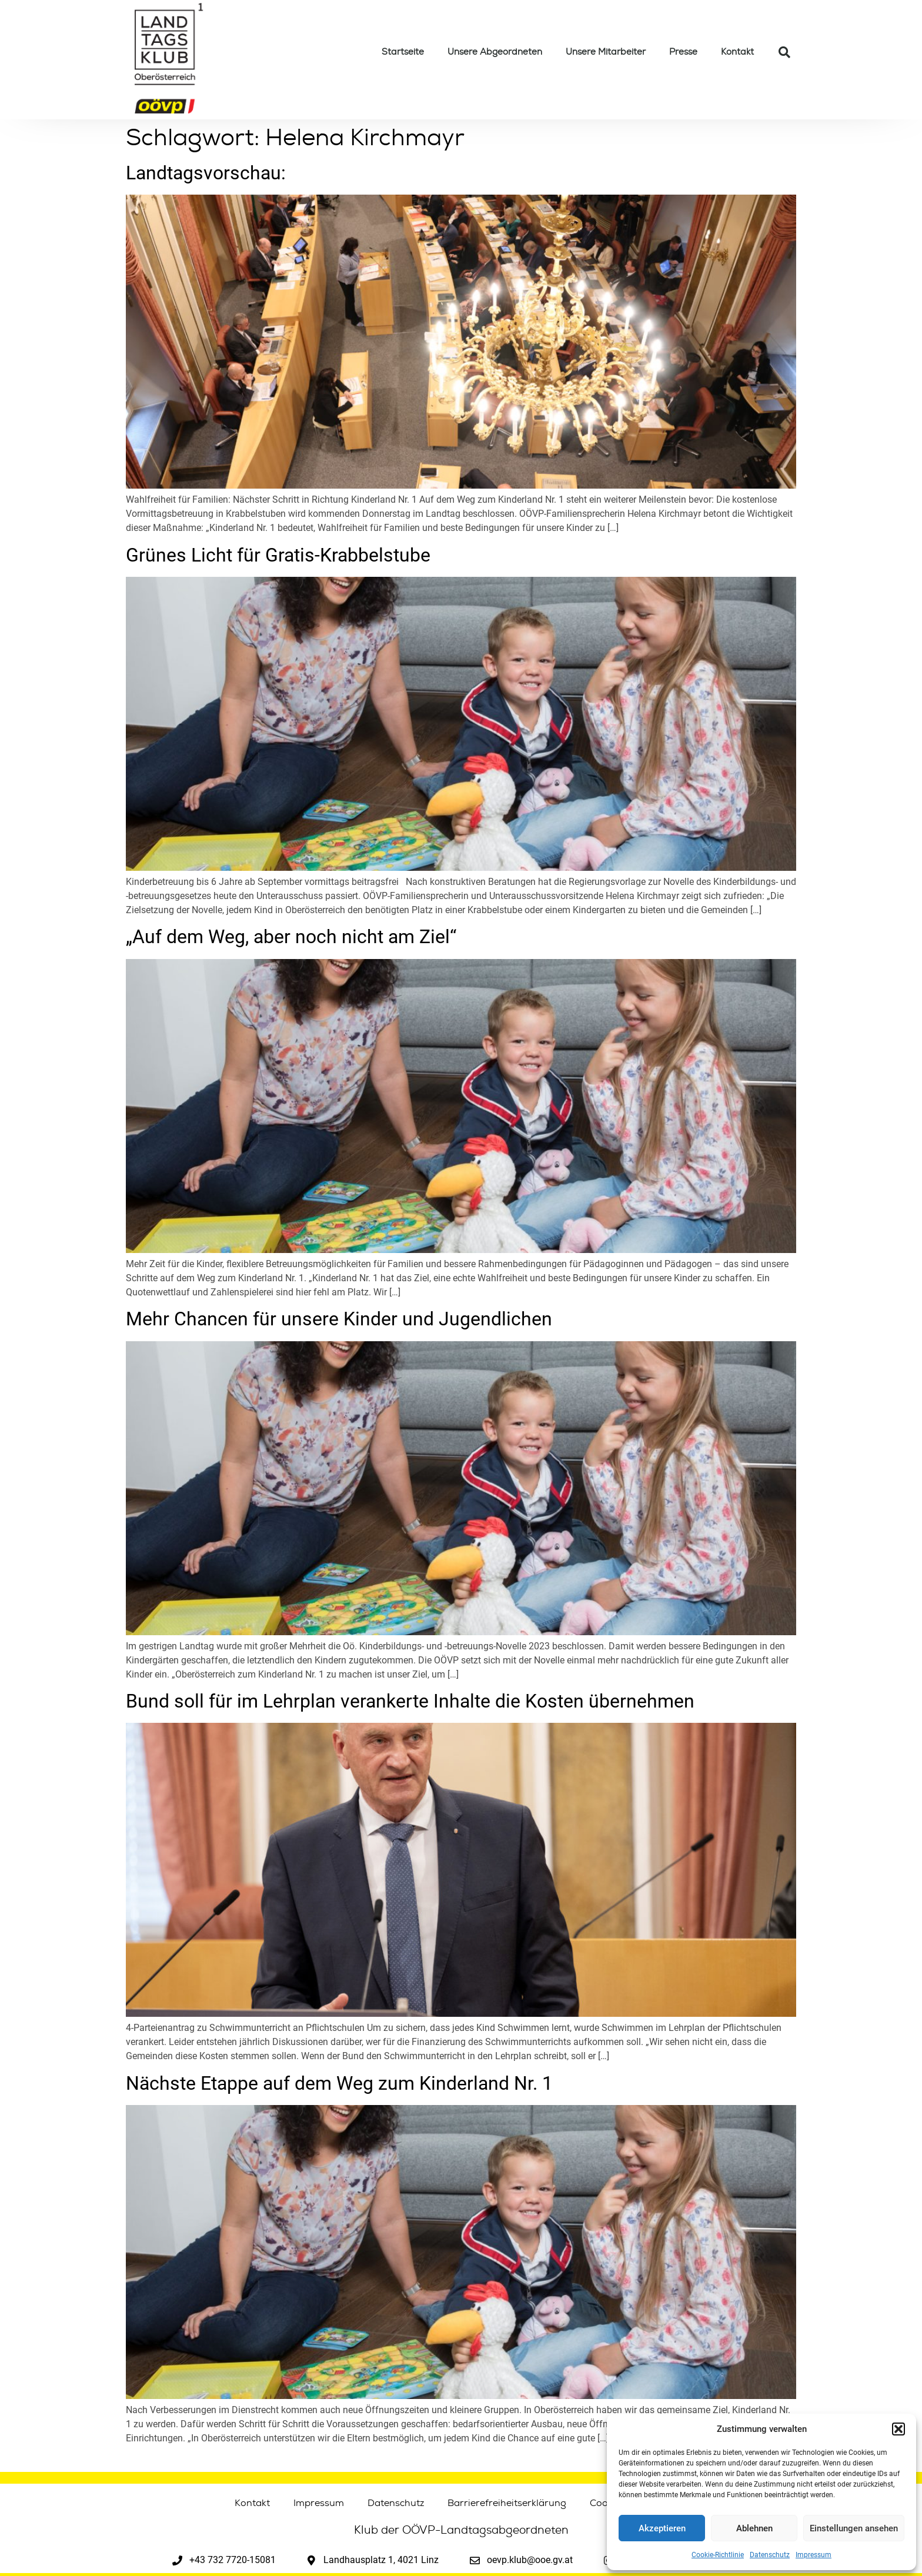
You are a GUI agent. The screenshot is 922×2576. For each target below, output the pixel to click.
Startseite (403, 52)
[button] (898, 2429)
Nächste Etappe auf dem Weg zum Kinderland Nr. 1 (339, 2083)
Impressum (813, 2555)
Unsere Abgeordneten (494, 52)
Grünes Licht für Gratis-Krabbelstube (278, 555)
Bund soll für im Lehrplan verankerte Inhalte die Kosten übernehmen (410, 1701)
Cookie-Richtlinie (718, 2555)
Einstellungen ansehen (854, 2528)
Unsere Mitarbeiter (606, 52)
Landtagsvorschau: (206, 173)
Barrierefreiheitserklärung (506, 2503)
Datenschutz (770, 2555)
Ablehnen (754, 2528)
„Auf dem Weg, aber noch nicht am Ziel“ (291, 937)
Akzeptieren (662, 2528)
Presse (683, 52)
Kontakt (737, 52)
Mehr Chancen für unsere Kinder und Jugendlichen (339, 1319)
